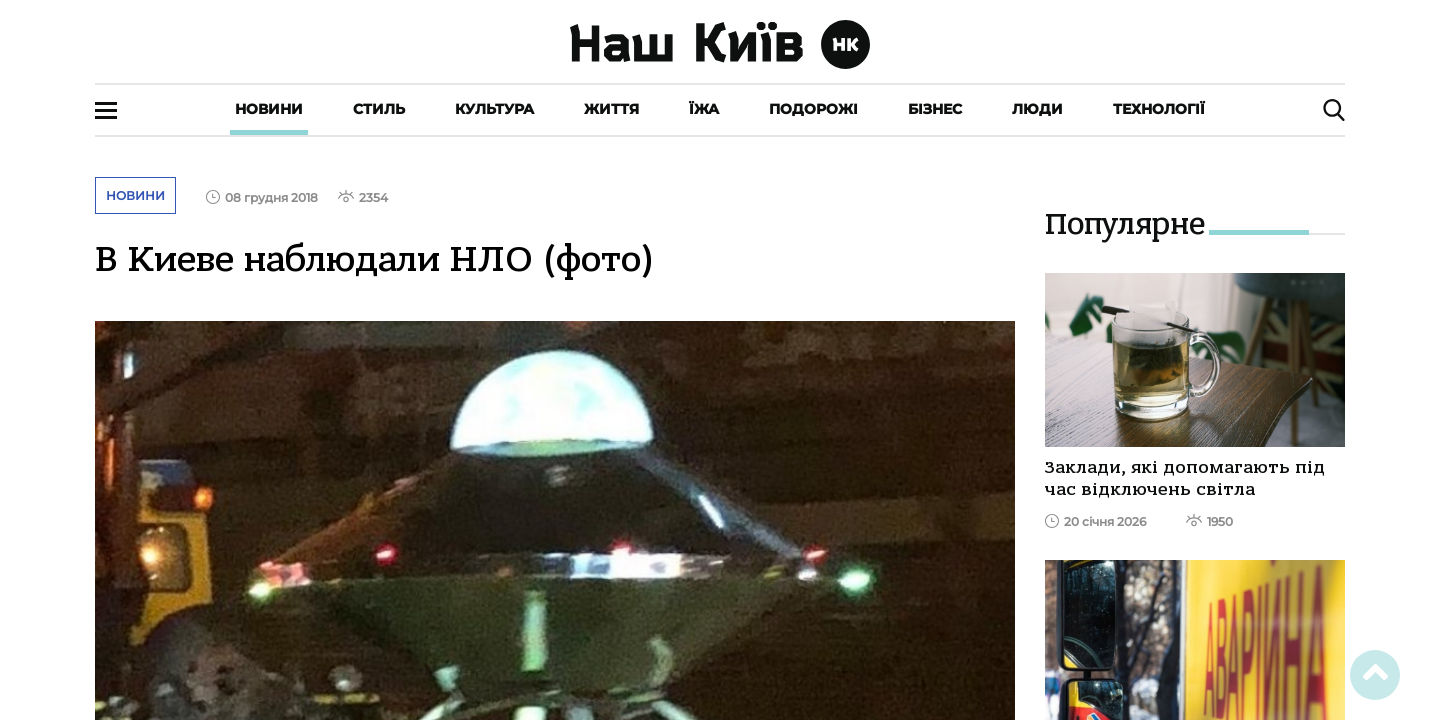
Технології (1159, 109)
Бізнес (935, 109)
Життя (611, 109)
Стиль (379, 109)
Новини (269, 109)
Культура (494, 109)
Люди (1037, 109)
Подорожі (813, 109)
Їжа (704, 109)
